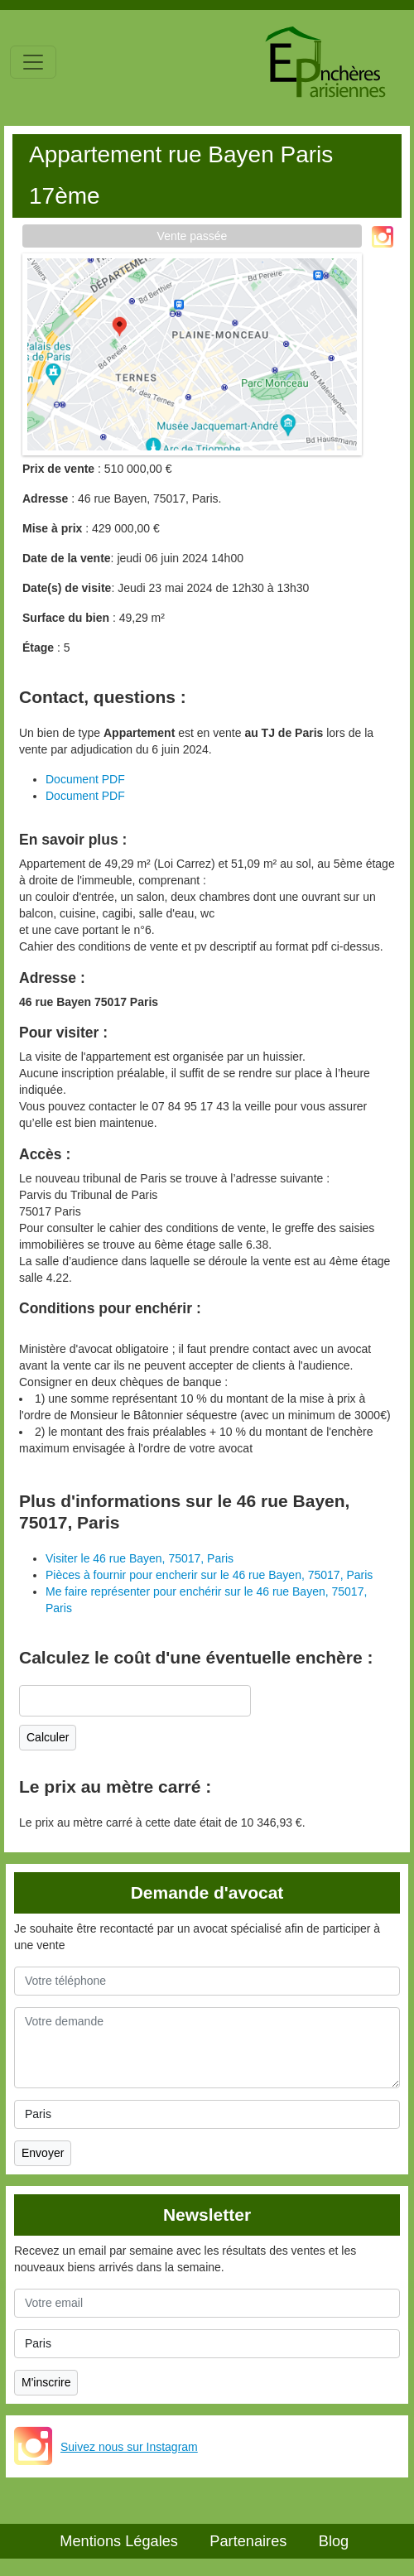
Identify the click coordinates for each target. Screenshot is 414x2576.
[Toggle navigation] (33, 62)
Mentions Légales (119, 2541)
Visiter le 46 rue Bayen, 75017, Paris (139, 1558)
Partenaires (247, 2541)
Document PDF (85, 779)
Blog (334, 2541)
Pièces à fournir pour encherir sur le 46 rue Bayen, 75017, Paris (209, 1575)
